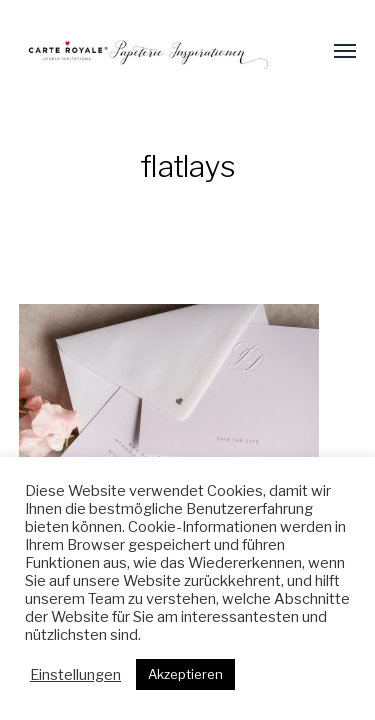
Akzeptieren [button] (185, 674)
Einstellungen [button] (75, 675)
